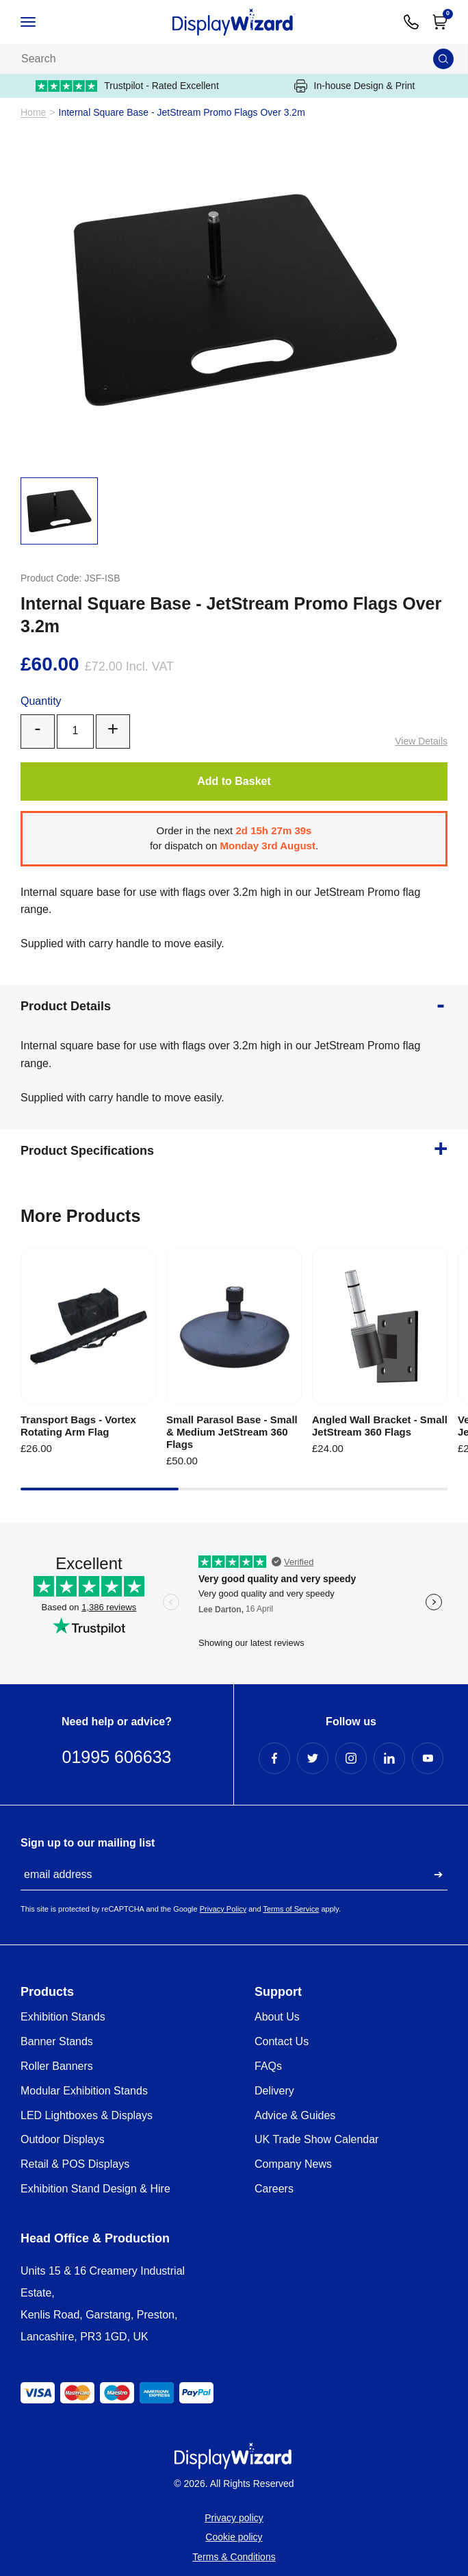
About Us (277, 2017)
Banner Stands (57, 2041)
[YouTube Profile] (427, 1758)
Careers (274, 2188)
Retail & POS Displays (75, 2164)
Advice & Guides (295, 2115)
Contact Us (282, 2041)
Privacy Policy (223, 1909)
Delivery (274, 2091)
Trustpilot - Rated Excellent (127, 85)
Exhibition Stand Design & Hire (95, 2188)
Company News (293, 2164)
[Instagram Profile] (351, 1758)
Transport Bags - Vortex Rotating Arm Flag (78, 1426)
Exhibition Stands (63, 2017)
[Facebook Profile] (274, 1758)
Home (33, 113)
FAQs (268, 2066)
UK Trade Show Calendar (316, 2139)
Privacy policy (234, 2517)
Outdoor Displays (63, 2139)
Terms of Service (291, 1909)
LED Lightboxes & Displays (87, 2115)
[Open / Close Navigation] (42, 22)
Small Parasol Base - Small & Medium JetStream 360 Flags (232, 1432)
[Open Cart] (439, 21)
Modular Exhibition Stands (84, 2091)
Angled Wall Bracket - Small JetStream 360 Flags (379, 1426)
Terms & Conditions (233, 2556)
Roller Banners (57, 2066)
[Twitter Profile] (312, 1758)
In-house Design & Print (354, 85)
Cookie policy (233, 2536)
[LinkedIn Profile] (389, 1758)
